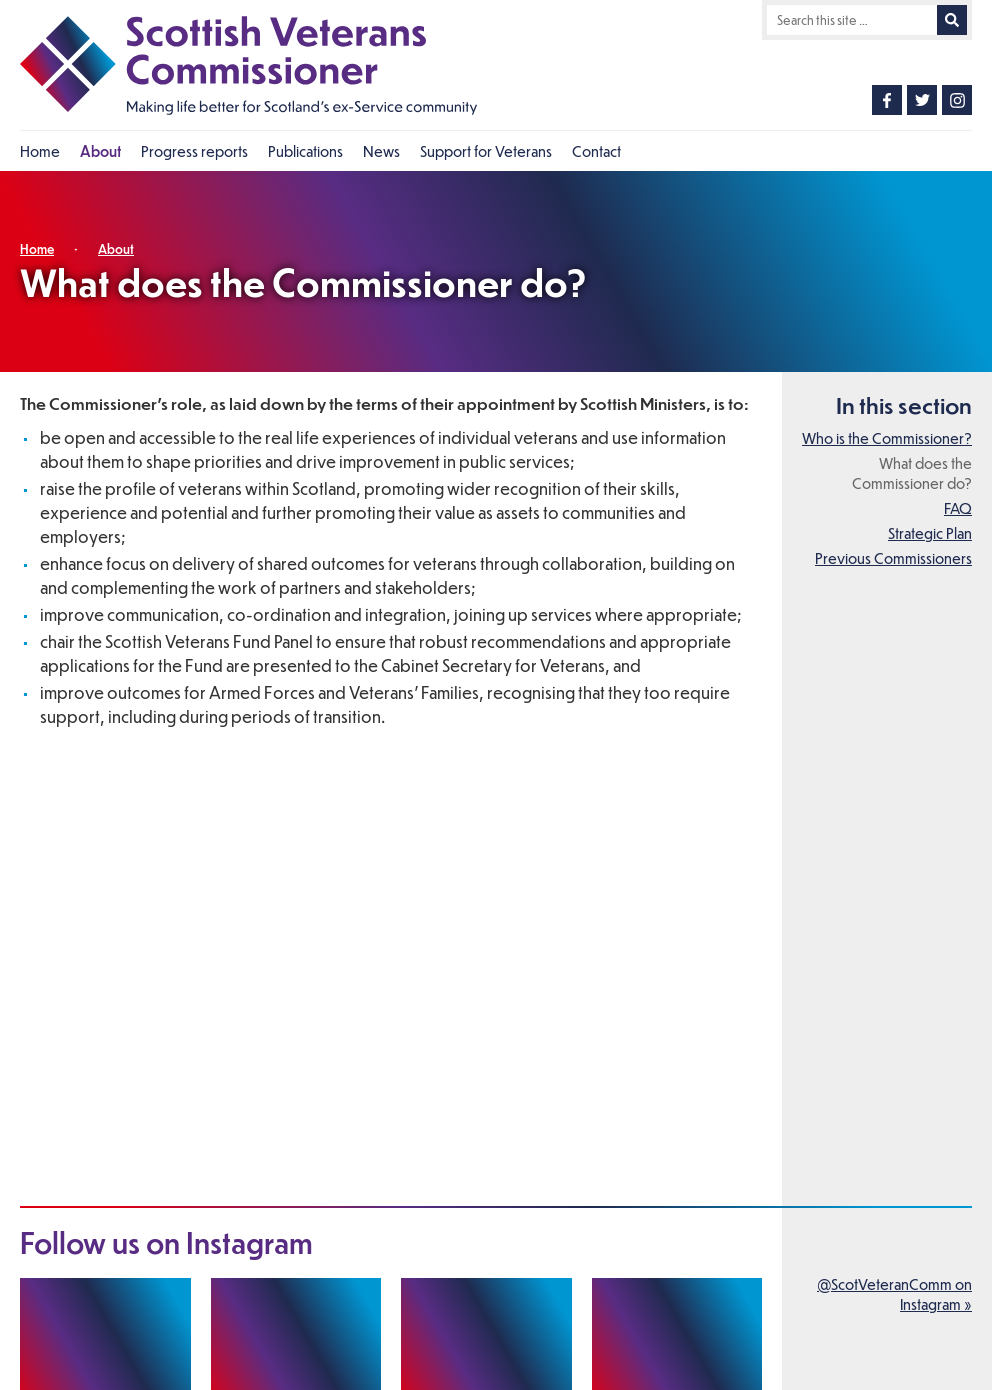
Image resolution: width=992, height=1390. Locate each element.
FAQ (958, 508)
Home (37, 249)
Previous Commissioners (893, 558)
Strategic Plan (930, 533)
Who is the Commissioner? (887, 438)
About (116, 249)
